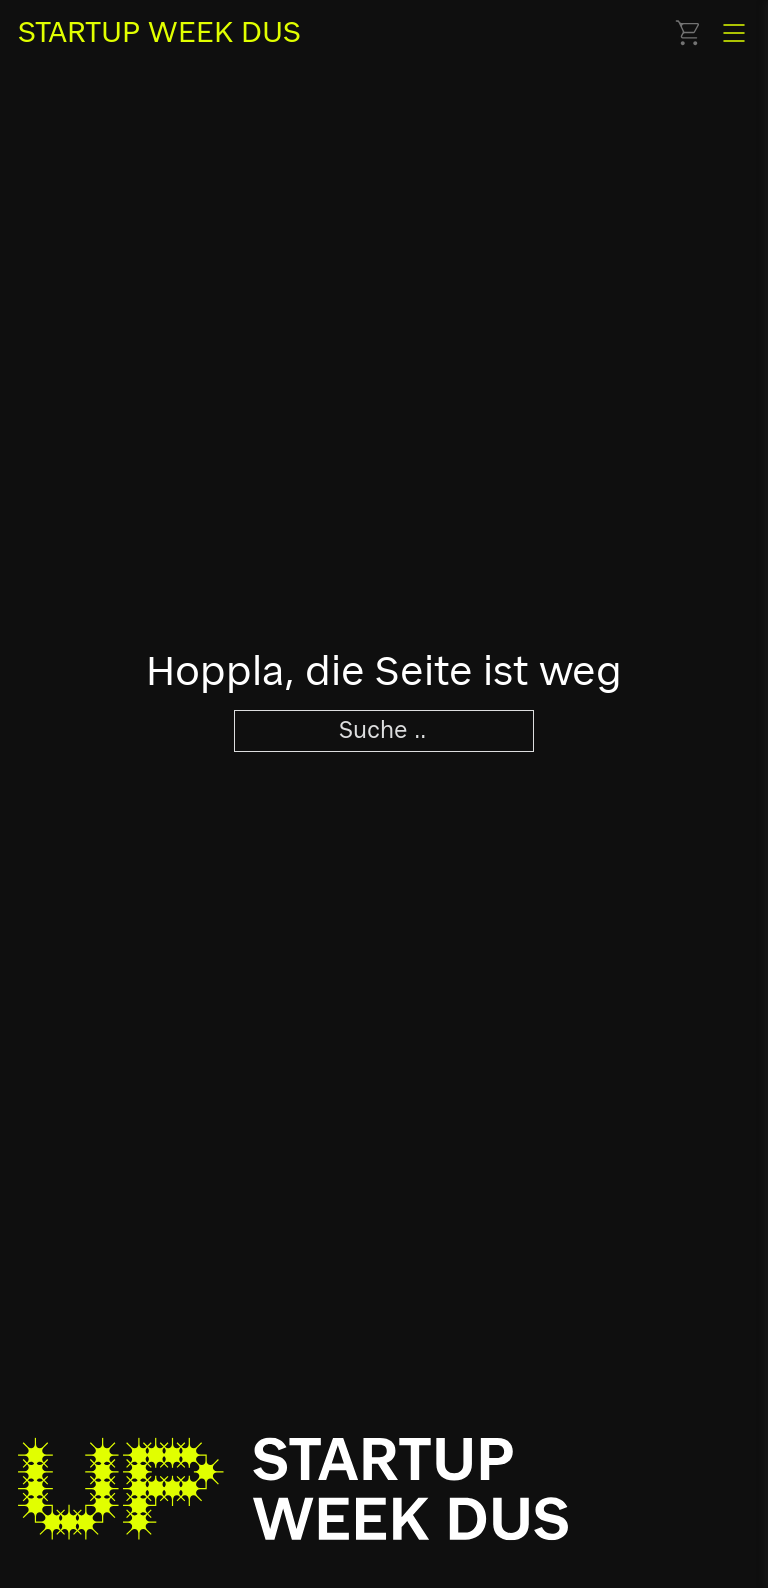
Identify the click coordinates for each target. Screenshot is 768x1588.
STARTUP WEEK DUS (159, 32)
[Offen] (734, 33)
